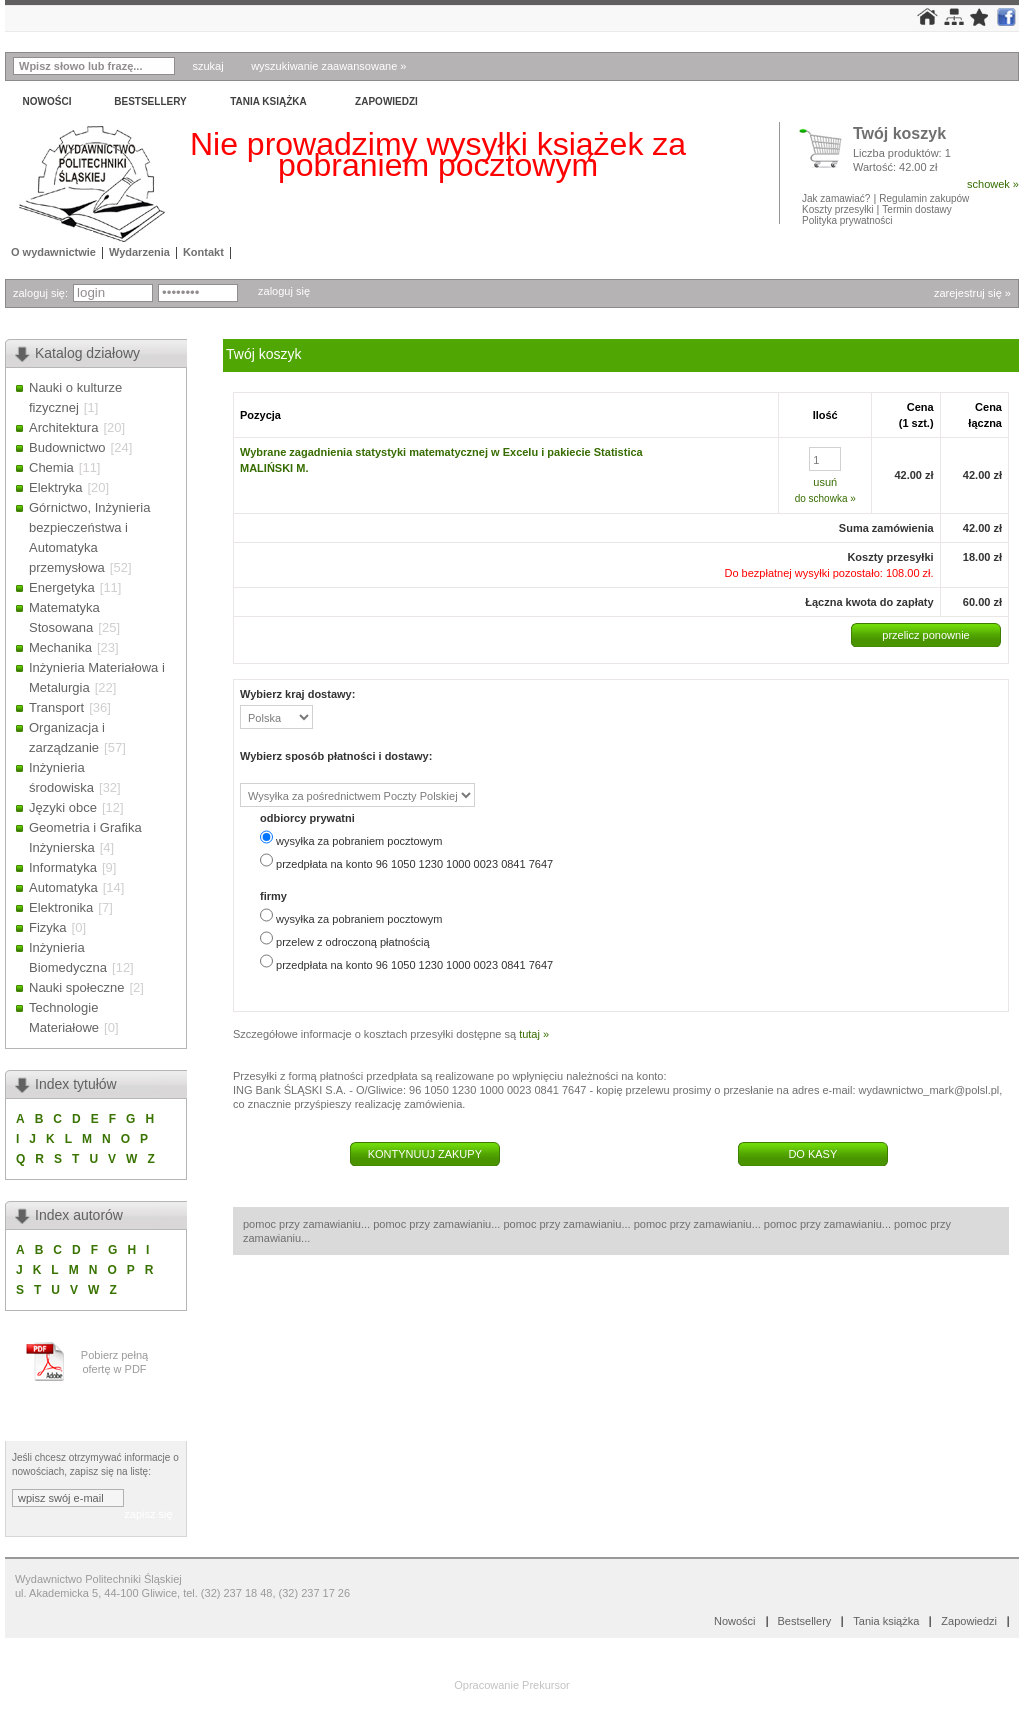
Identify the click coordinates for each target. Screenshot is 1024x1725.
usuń (825, 482)
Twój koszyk (899, 134)
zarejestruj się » (972, 293)
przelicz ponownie (925, 635)
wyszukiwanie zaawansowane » (328, 66)
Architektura (63, 427)
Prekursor (546, 1685)
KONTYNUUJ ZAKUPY (425, 1154)
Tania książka (268, 101)
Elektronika (61, 907)
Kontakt (203, 252)
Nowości (47, 101)
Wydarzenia (139, 252)
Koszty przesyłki (839, 209)
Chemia (51, 467)
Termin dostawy (916, 209)
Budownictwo (67, 447)
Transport (56, 707)
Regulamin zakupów (924, 198)
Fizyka (48, 927)
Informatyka (63, 867)
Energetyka (62, 587)
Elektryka (55, 487)
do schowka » (825, 498)
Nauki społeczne (76, 987)
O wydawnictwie (53, 252)
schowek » (993, 184)
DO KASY (812, 1154)
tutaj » (534, 1034)
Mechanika (60, 647)
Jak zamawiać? (836, 198)
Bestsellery (150, 101)
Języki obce (63, 807)
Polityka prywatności (847, 220)
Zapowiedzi (386, 101)
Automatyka (63, 887)
